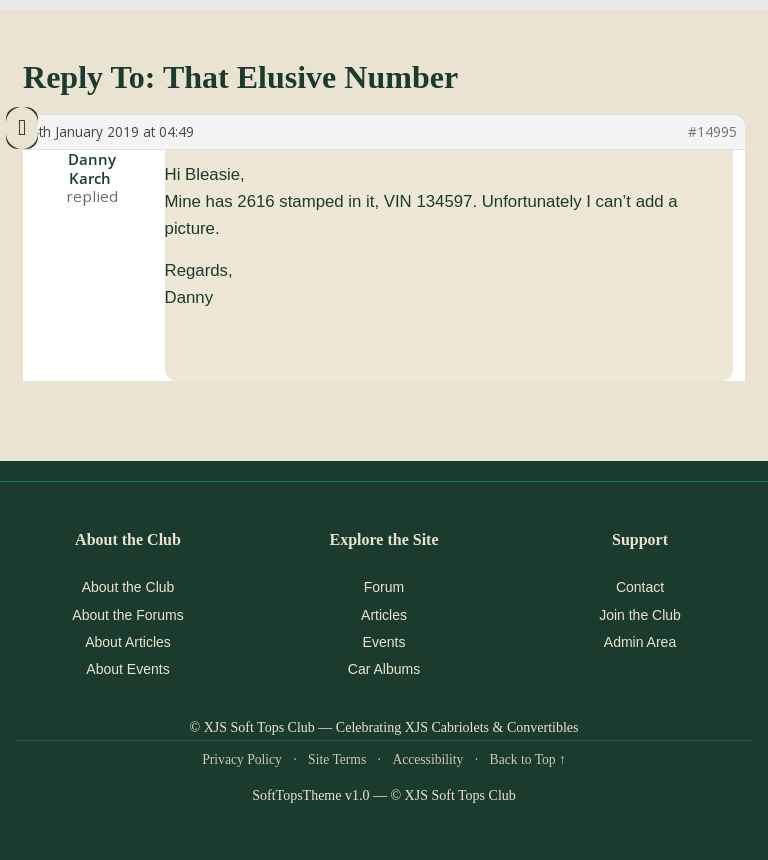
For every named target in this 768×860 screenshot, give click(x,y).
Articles (384, 615)
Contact (640, 587)
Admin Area (640, 642)
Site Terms (337, 759)
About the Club (128, 587)
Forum (384, 587)
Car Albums (384, 669)
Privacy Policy (242, 759)
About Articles (128, 642)
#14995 (712, 132)
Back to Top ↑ (528, 759)
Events (384, 642)
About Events (127, 669)
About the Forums (127, 615)
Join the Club (640, 615)
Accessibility (427, 759)
